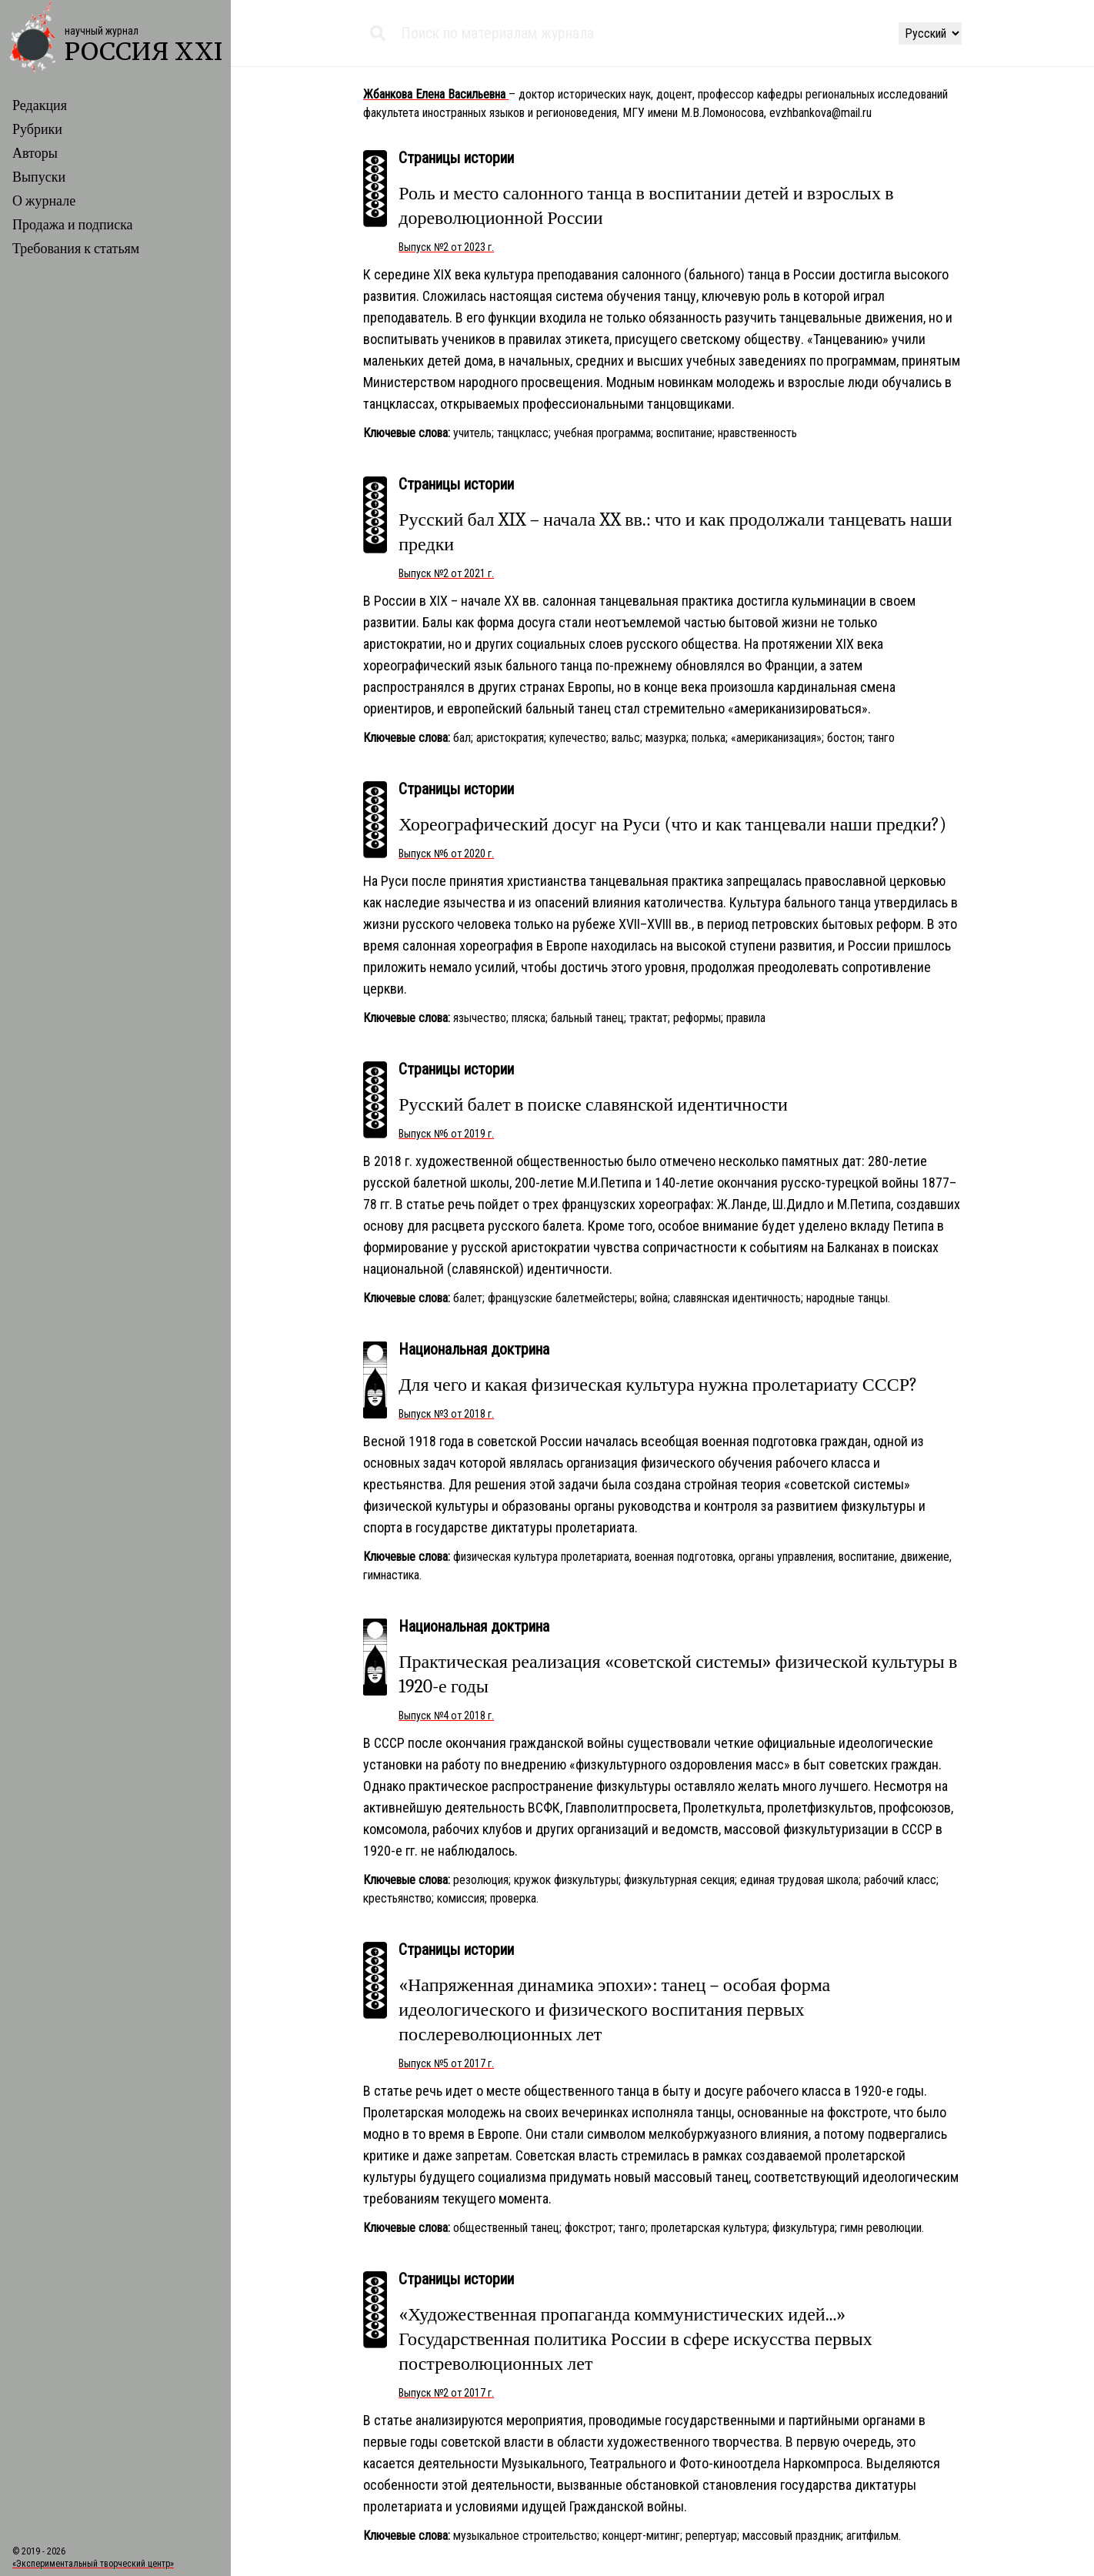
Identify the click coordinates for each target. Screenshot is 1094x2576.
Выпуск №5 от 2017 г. (446, 2063)
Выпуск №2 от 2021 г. (446, 573)
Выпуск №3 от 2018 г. (446, 1414)
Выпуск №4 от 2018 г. (446, 1715)
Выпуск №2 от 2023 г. (446, 247)
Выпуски (38, 177)
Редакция (39, 106)
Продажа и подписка (72, 225)
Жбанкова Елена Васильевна (436, 94)
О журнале (43, 201)
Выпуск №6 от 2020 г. (446, 853)
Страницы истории (456, 158)
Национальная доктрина (474, 1349)
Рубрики (37, 130)
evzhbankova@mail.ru (820, 112)
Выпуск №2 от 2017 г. (446, 2393)
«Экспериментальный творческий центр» (93, 2563)
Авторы (35, 153)
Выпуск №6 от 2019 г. (446, 1134)
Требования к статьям (75, 249)
